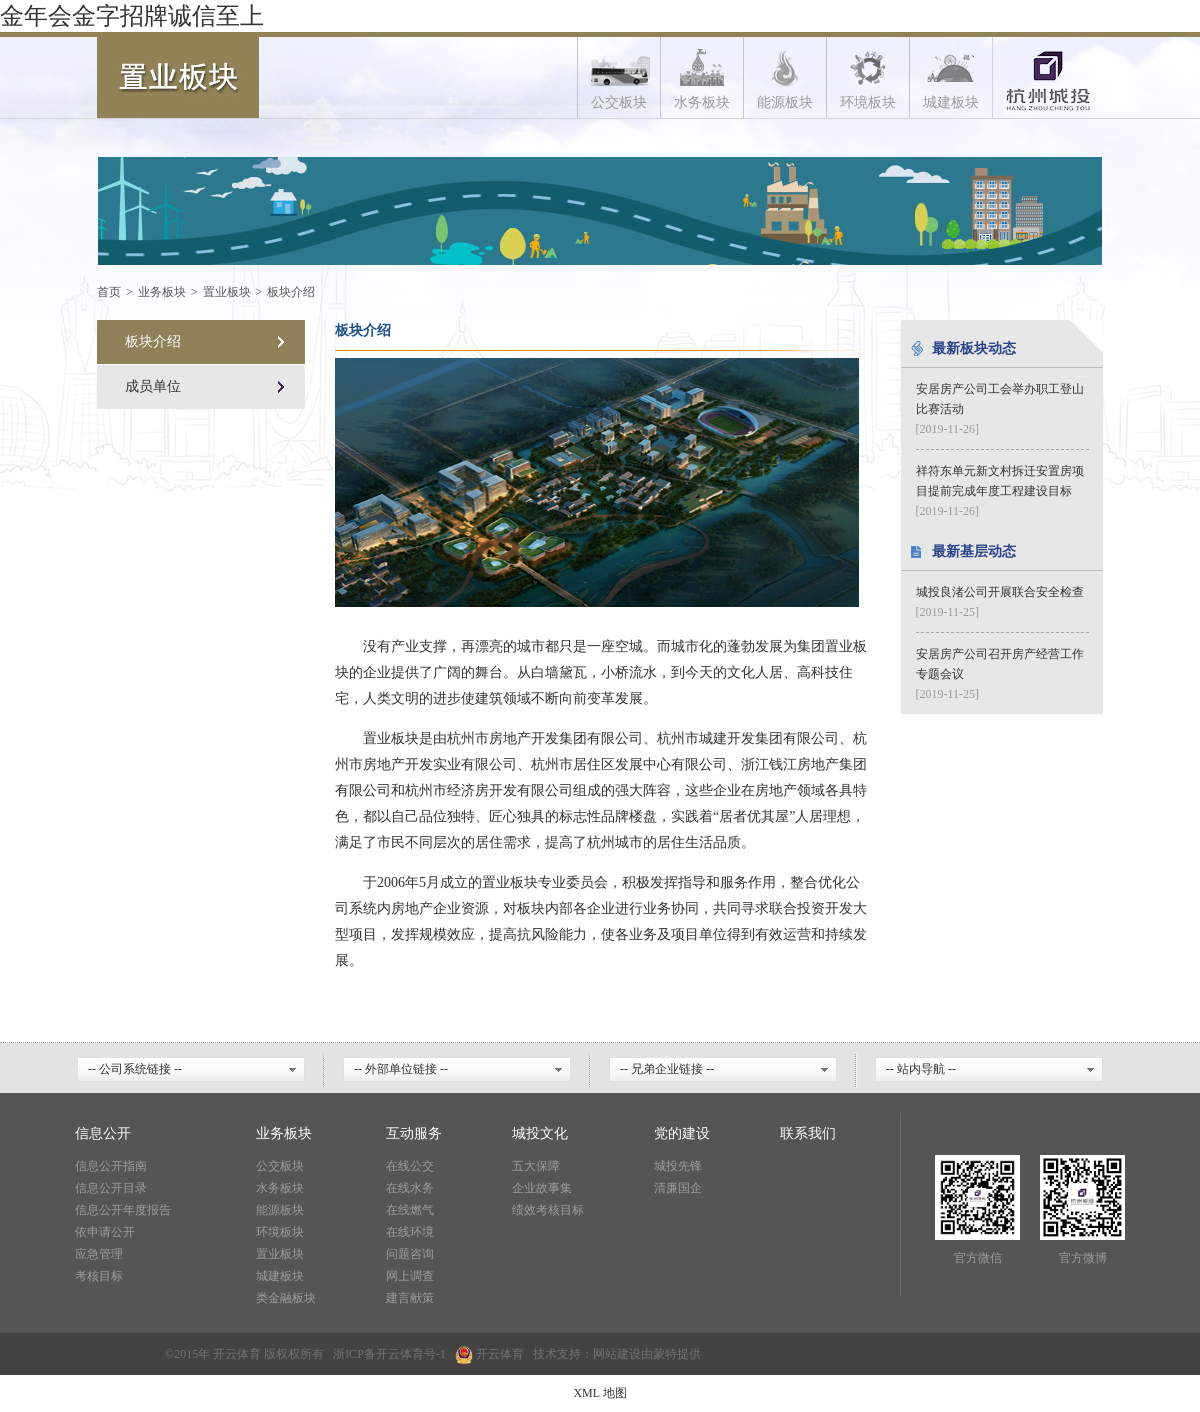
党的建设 (682, 1133)
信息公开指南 (111, 1166)
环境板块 (280, 1232)
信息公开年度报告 (123, 1210)
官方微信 (978, 1258)
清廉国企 (678, 1188)
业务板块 (162, 292)
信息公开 (103, 1133)
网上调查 (410, 1276)
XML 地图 (599, 1393)
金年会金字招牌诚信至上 (132, 16)
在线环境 (410, 1232)
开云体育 (400, 1354)
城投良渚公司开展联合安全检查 (1000, 592)
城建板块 (280, 1276)
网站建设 (617, 1354)
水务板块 (280, 1188)
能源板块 (280, 1210)
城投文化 (540, 1133)
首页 (109, 292)
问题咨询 (410, 1254)
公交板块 (280, 1166)
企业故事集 (542, 1188)
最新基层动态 (974, 551)
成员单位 (153, 386)
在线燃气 (410, 1210)
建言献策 (410, 1298)
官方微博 (1083, 1258)
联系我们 (808, 1133)
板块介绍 (291, 292)
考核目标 (99, 1276)
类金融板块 (286, 1298)
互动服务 (414, 1133)
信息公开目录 (111, 1188)
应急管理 (99, 1254)
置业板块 (227, 292)
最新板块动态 (974, 348)
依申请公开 (105, 1232)
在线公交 (410, 1166)
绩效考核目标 (548, 1210)
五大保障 (536, 1166)
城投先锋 (678, 1166)
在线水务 (410, 1188)
